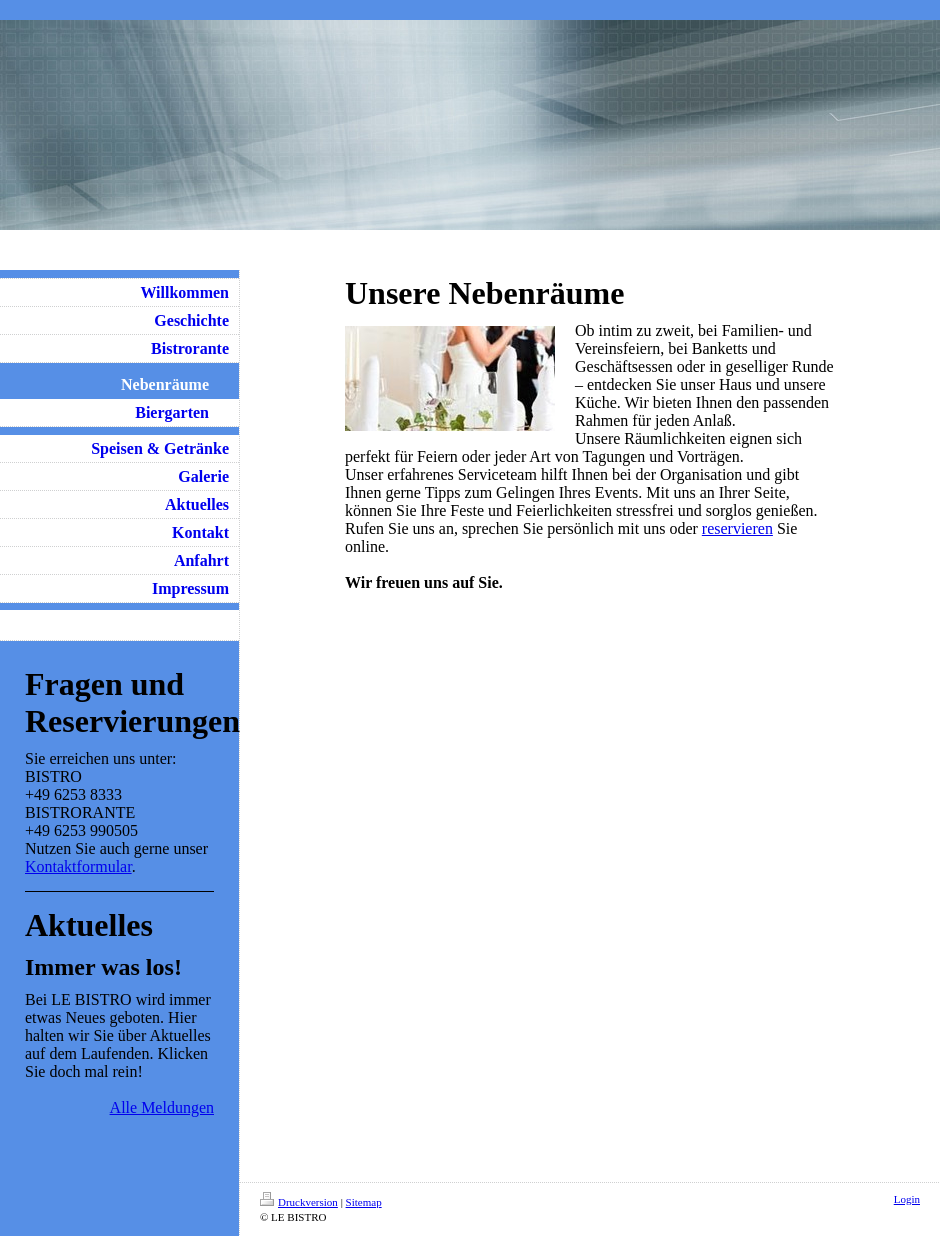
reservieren (737, 528)
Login (907, 1199)
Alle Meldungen (162, 1107)
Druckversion (299, 1202)
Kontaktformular (78, 866)
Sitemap (364, 1202)
